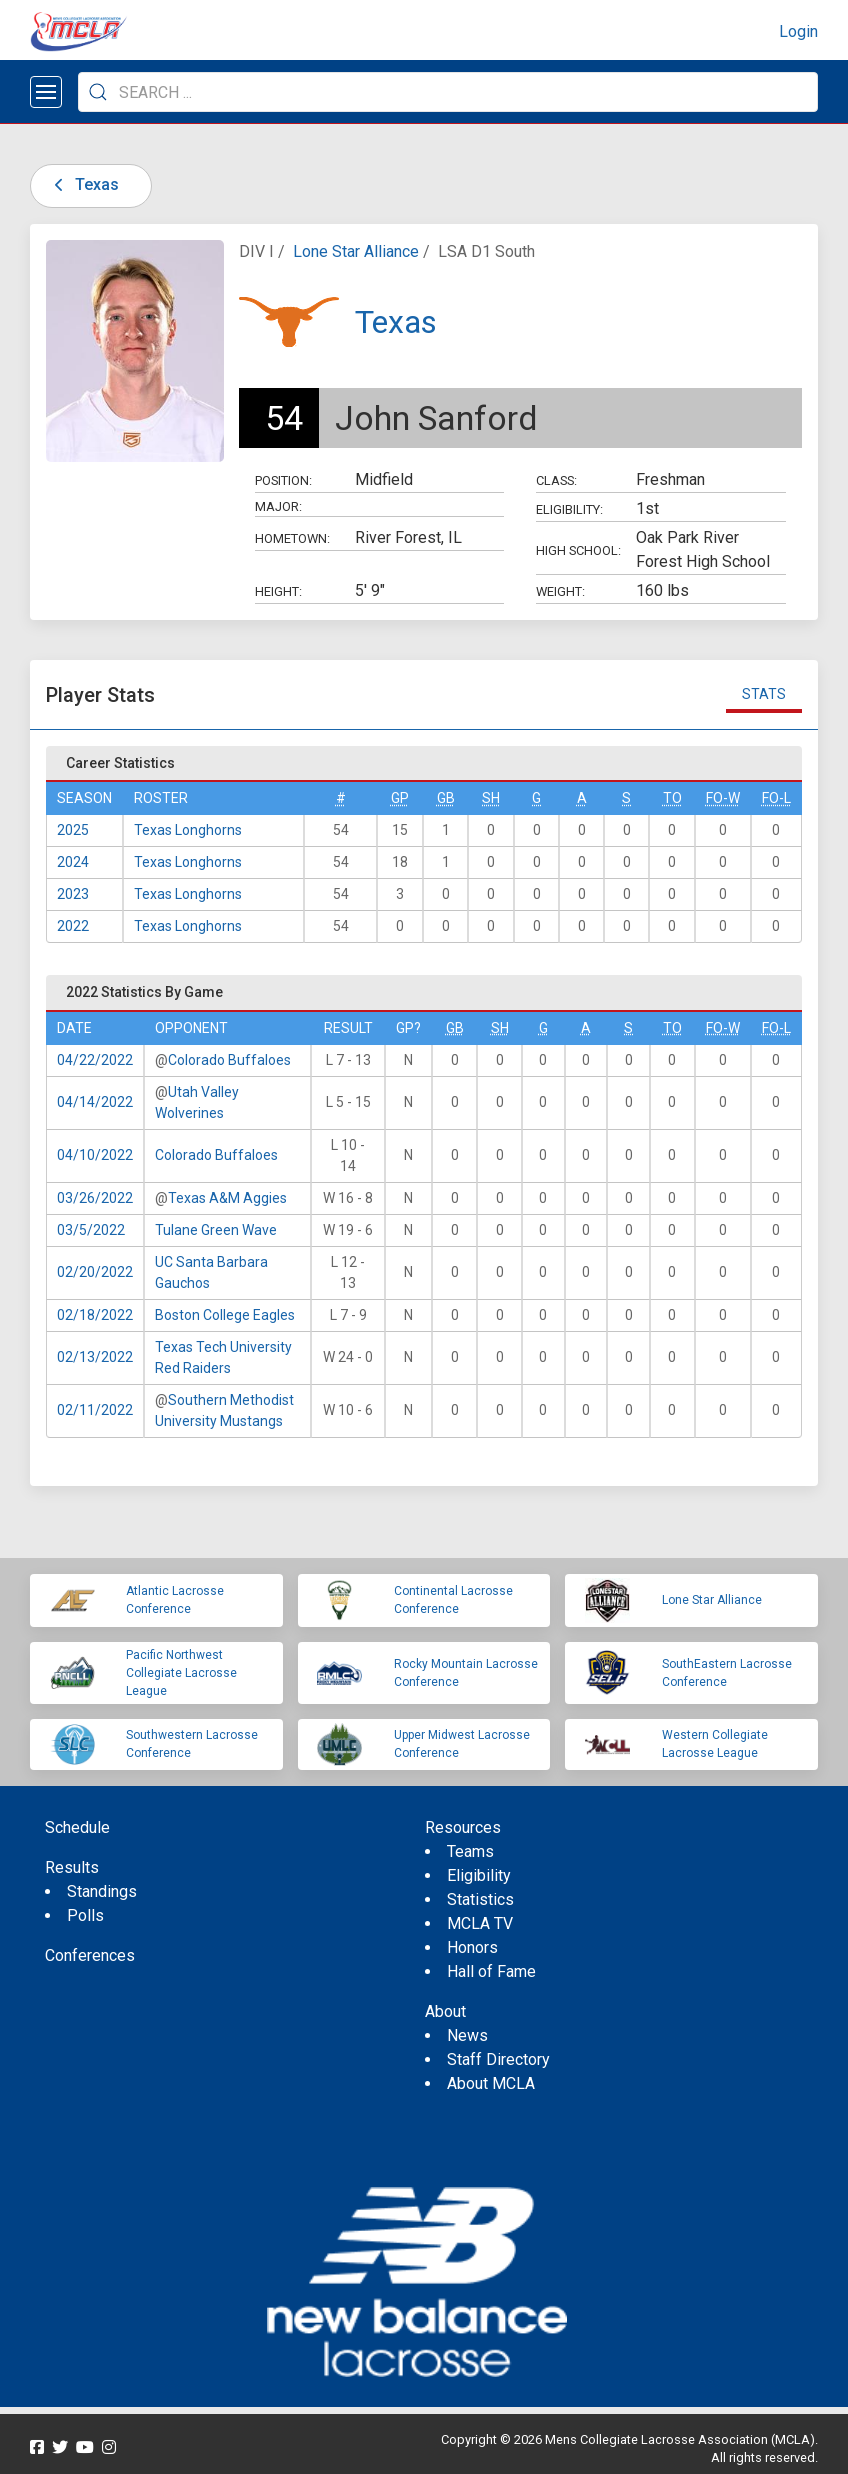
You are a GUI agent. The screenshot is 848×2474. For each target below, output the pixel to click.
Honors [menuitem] (472, 1947)
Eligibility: (569, 509)
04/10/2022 (95, 1155)
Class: (556, 480)
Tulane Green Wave (216, 1230)
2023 (73, 894)
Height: (278, 591)
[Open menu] (46, 92)
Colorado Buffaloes (229, 1060)
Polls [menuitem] (85, 1915)
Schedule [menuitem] (77, 1827)
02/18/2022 (95, 1315)
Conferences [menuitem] (90, 1955)
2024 (73, 862)
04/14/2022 (95, 1102)
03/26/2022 (95, 1198)
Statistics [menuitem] (480, 1899)
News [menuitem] (467, 2035)
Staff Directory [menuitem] (498, 2059)
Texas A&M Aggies (227, 1198)
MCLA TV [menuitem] (480, 1923)
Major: (278, 506)
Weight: (560, 591)
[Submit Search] (98, 92)
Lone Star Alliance (356, 251)
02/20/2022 (95, 1272)
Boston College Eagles (225, 1315)
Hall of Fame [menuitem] (491, 1971)
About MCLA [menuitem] (491, 2083)
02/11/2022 (95, 1410)
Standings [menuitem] (102, 1891)
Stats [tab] (764, 694)
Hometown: (292, 538)
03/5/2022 (91, 1230)
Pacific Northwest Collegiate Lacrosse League (181, 1673)
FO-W (723, 798)
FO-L (776, 798)
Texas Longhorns (188, 830)
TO (672, 798)
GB (446, 798)
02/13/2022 (95, 1357)
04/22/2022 (95, 1060)
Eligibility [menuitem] (479, 1875)
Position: (283, 480)
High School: (578, 550)
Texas (83, 184)
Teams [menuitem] (470, 1851)
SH (491, 798)
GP (400, 798)
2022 (73, 926)
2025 (73, 830)
